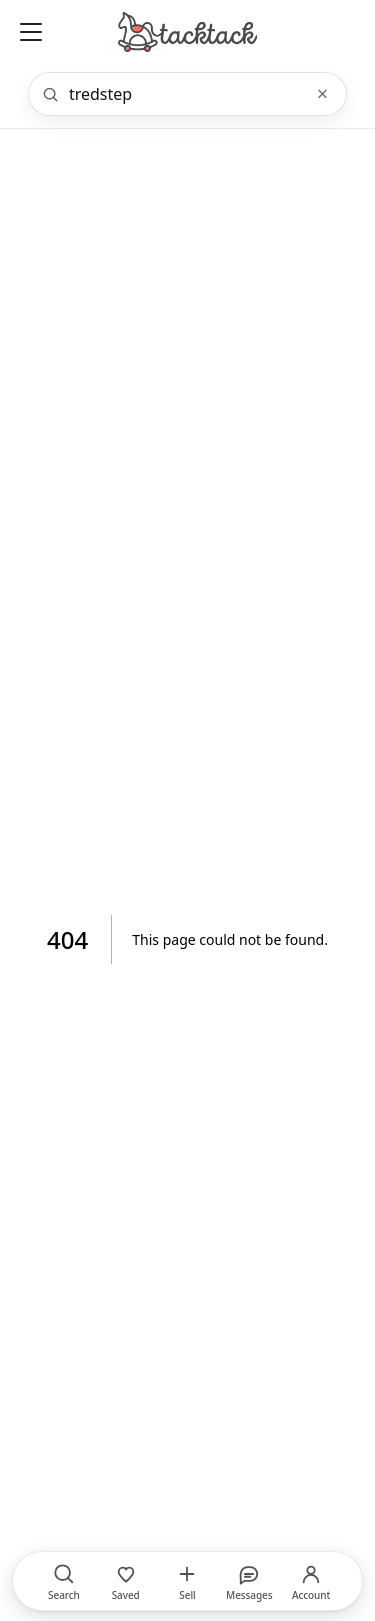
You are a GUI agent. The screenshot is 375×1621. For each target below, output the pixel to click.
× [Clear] (322, 93)
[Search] (185, 94)
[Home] (187, 32)
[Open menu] (31, 32)
